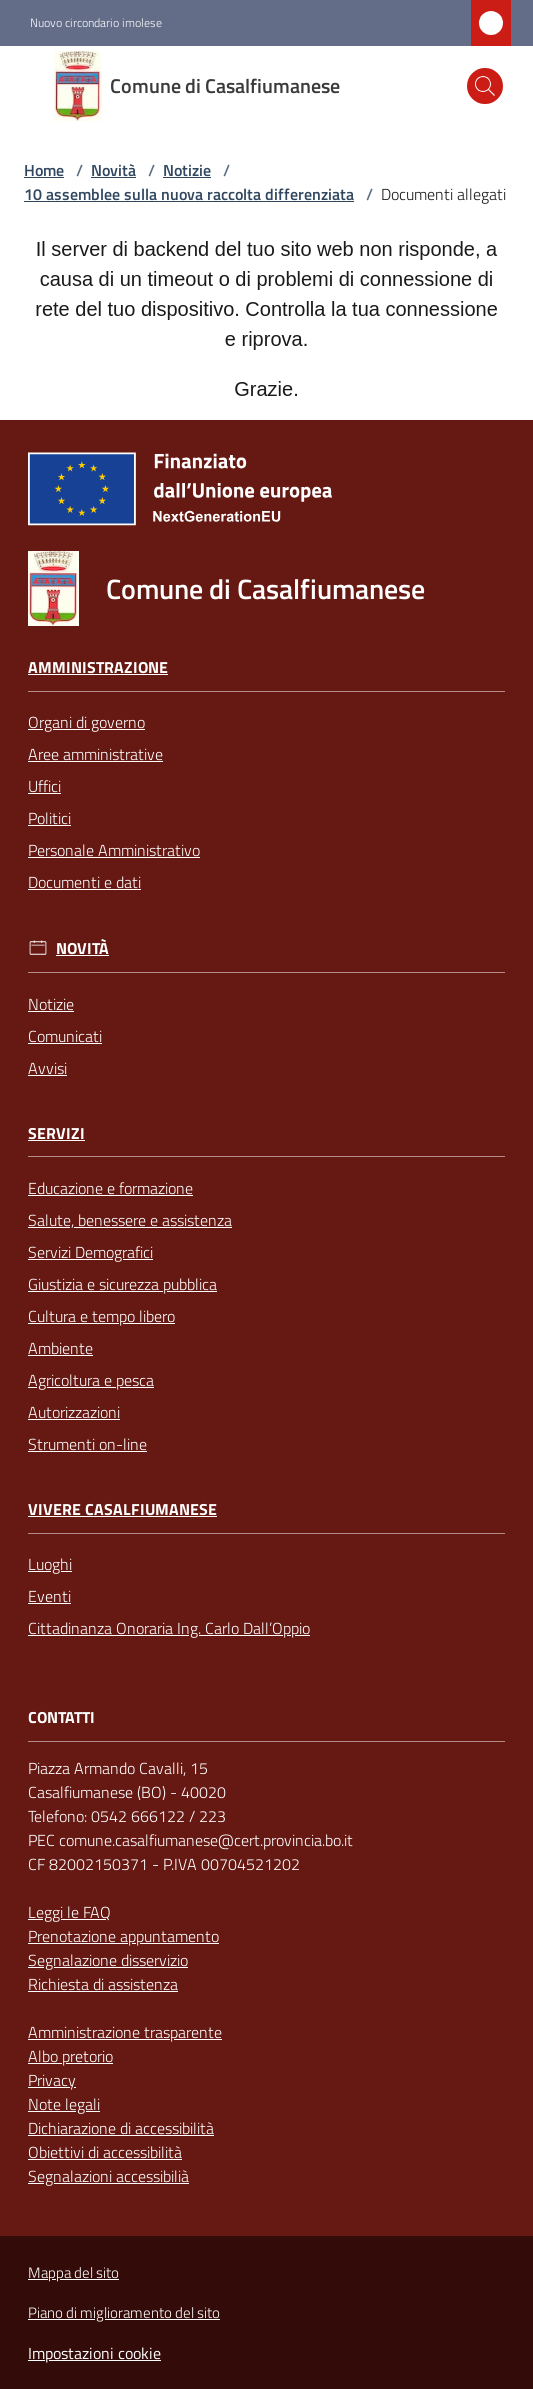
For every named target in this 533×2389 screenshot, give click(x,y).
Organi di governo (86, 722)
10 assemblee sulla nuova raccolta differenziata (189, 194)
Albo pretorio (70, 2056)
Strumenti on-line (87, 1444)
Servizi (56, 1133)
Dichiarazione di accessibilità (121, 2128)
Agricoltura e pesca (91, 1380)
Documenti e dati (84, 882)
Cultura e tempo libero (101, 1316)
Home (44, 170)
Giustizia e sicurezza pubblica (122, 1284)
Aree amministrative (95, 754)
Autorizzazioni (74, 1412)
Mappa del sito (73, 2272)
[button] (485, 86)
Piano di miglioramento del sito (124, 2312)
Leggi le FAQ (69, 1912)
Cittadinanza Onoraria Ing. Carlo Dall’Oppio (169, 1628)
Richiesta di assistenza (103, 1984)
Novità (113, 170)
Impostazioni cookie (94, 2353)
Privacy (52, 2080)
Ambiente (60, 1348)
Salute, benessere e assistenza (130, 1220)
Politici (49, 818)
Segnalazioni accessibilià (108, 2176)
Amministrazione (98, 667)
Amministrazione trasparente (125, 2032)
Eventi (49, 1596)
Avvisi (47, 1068)
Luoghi (50, 1564)
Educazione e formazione (110, 1188)
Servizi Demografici (90, 1252)
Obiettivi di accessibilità (105, 2152)
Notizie (187, 170)
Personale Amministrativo (114, 850)
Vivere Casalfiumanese (122, 1509)
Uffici (44, 786)
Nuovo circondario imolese (96, 23)
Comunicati (65, 1036)
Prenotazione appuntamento (123, 1936)
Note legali (64, 2104)
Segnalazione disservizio (108, 1960)
